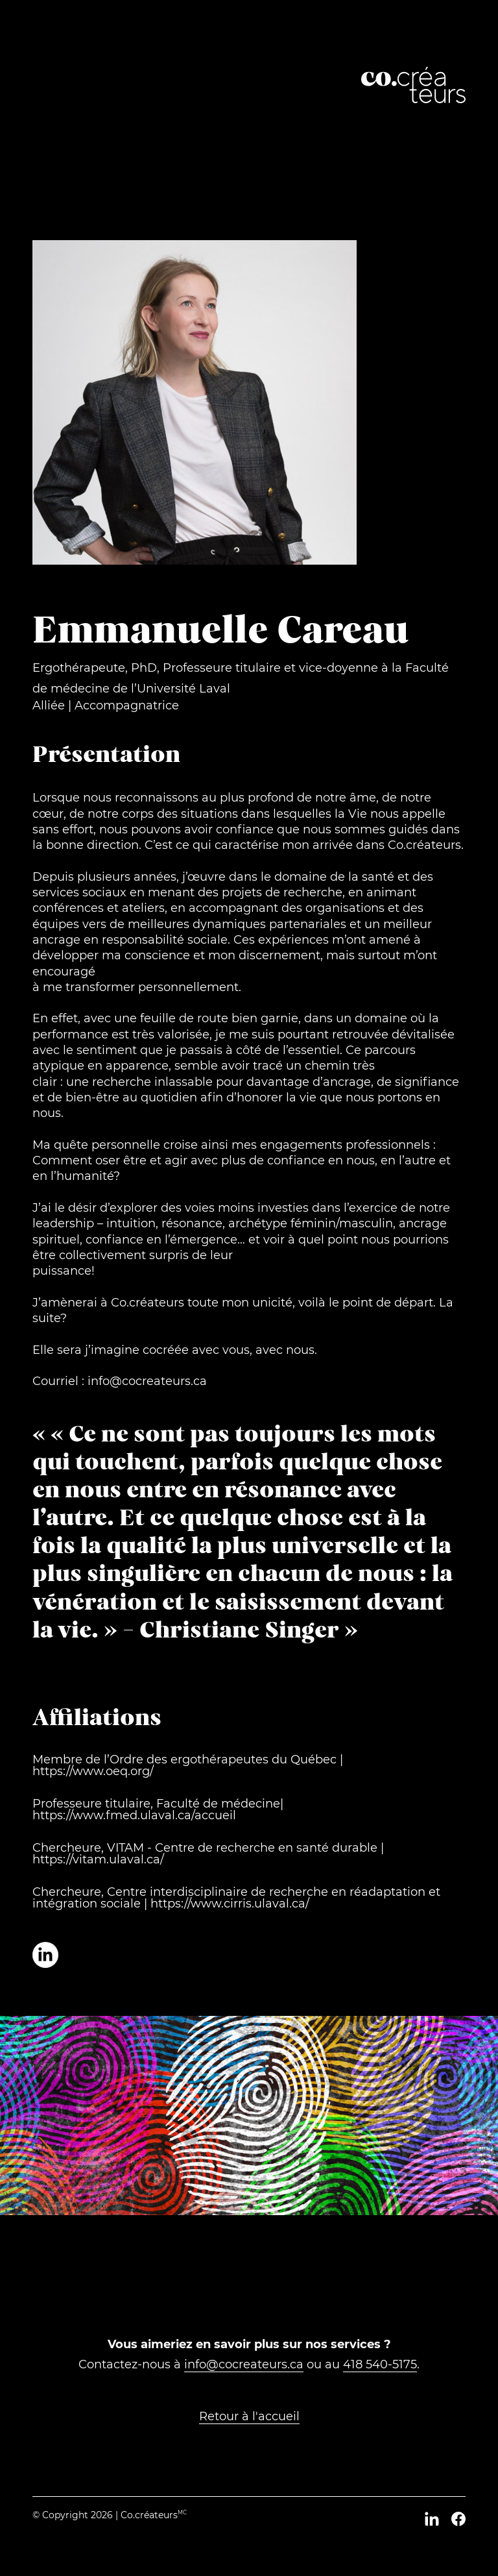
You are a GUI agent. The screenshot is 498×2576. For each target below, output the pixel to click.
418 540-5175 (380, 2364)
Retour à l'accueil (249, 2416)
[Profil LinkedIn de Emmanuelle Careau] (45, 1955)
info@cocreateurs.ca (243, 2364)
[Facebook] (458, 2519)
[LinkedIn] (432, 2519)
